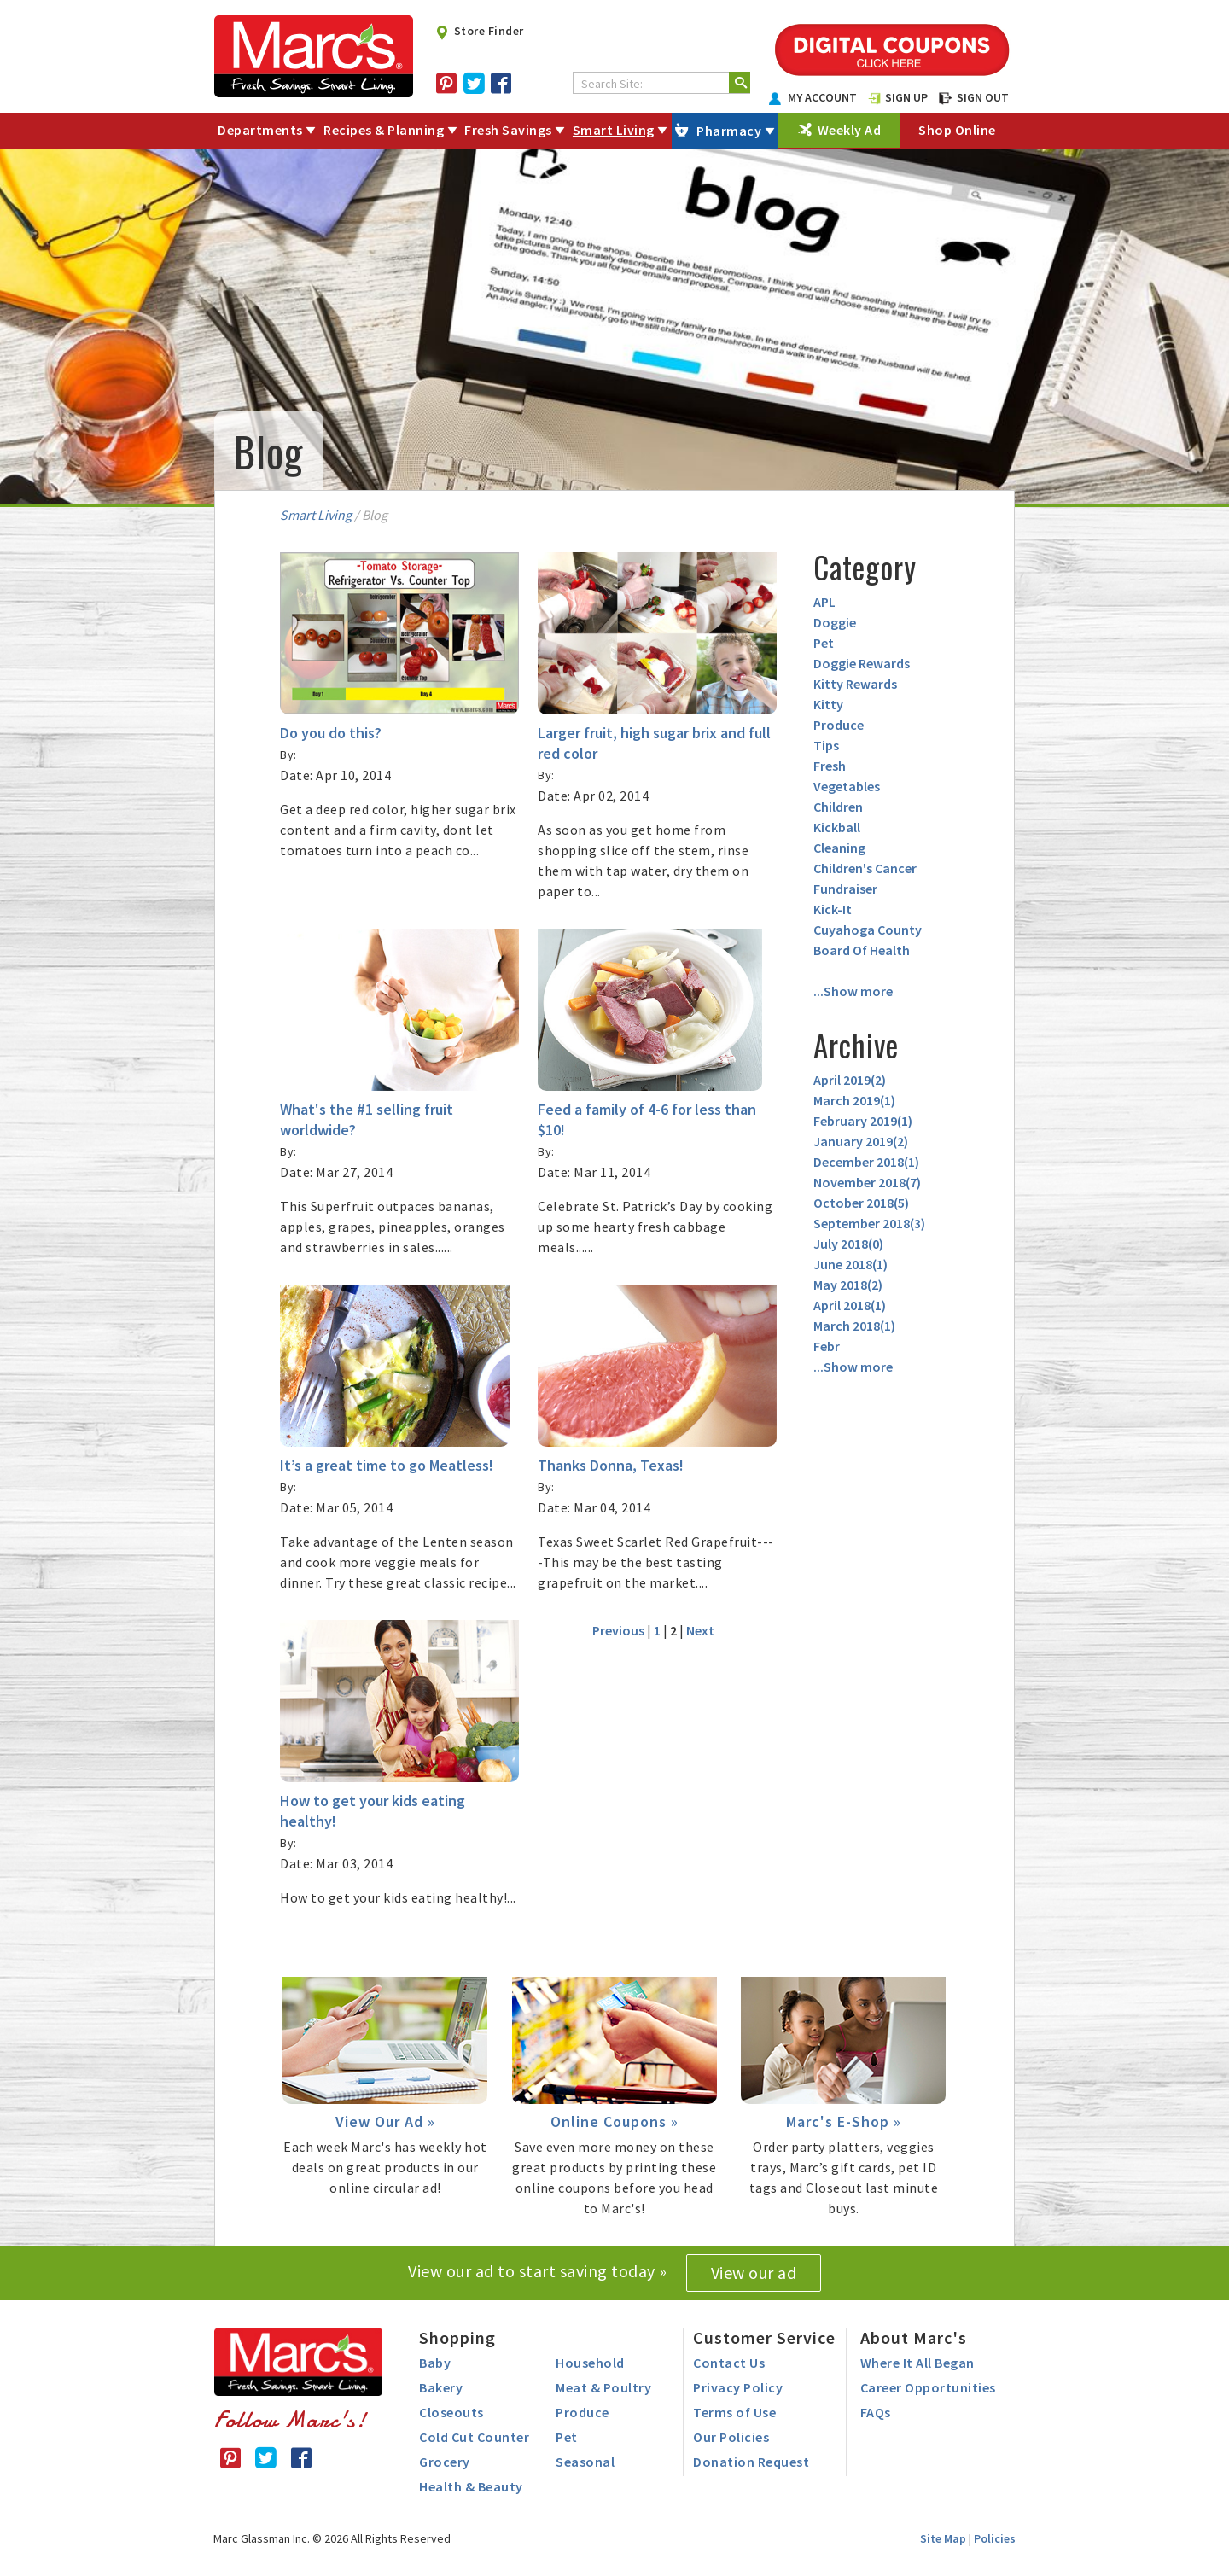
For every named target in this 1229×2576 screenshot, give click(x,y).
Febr (826, 1346)
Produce (838, 724)
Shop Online (957, 129)
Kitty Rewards (855, 683)
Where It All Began (917, 2362)
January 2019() (860, 1141)
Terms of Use (734, 2412)
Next (700, 1630)
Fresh (829, 765)
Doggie (834, 622)
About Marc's (913, 2337)
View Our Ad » (385, 2121)
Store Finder (479, 30)
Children (838, 806)
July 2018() (848, 1243)
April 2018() (849, 1305)
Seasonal (585, 2461)
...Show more (853, 991)
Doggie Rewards (861, 663)
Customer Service (764, 2337)
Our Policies (731, 2436)
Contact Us (729, 2362)
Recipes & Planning (383, 129)
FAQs (875, 2412)
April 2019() (849, 1079)
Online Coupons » (614, 2121)
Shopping (457, 2337)
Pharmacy (728, 130)
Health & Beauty (471, 2486)
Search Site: (612, 83)
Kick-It (832, 909)
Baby (435, 2362)
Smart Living (614, 129)
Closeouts (451, 2412)
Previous (618, 1630)
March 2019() (854, 1100)
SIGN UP (898, 97)
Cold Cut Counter (474, 2436)
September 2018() (869, 1223)
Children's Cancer (865, 868)
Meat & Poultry (603, 2387)
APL (824, 601)
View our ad (754, 2272)
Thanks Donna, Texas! (611, 1465)
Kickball (836, 827)
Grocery (444, 2461)
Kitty (828, 704)
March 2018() (854, 1325)
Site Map (943, 2538)
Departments (260, 129)
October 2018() (861, 1202)
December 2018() (866, 1161)
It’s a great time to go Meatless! (386, 1465)
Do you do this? (331, 733)
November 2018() (867, 1182)
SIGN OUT (974, 97)
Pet (823, 642)
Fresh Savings (508, 129)
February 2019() (862, 1120)
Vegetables (846, 786)
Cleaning (839, 847)
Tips (826, 745)
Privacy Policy (738, 2387)
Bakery (441, 2387)
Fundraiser (845, 888)
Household (590, 2362)
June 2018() (850, 1264)
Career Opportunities (928, 2387)
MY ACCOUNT (813, 97)
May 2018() (847, 1284)
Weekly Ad (850, 129)
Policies (995, 2538)
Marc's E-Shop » (843, 2121)
